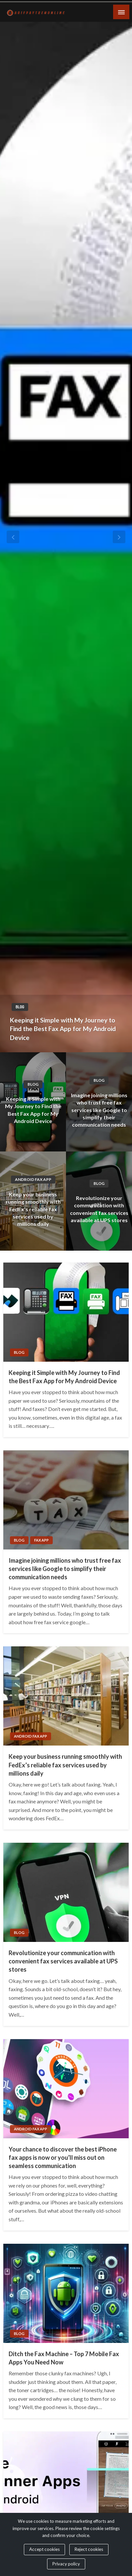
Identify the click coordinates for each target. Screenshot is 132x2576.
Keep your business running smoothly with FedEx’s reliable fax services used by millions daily (33, 1209)
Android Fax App (33, 1179)
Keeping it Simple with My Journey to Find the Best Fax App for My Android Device (63, 1028)
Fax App (41, 1540)
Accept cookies (44, 2549)
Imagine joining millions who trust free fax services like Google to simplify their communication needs (99, 1110)
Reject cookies (89, 2549)
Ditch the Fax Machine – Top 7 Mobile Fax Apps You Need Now (64, 2358)
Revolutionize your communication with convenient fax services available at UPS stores (99, 1209)
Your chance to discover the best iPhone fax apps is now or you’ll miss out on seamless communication (63, 2157)
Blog (20, 1006)
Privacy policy (66, 2563)
